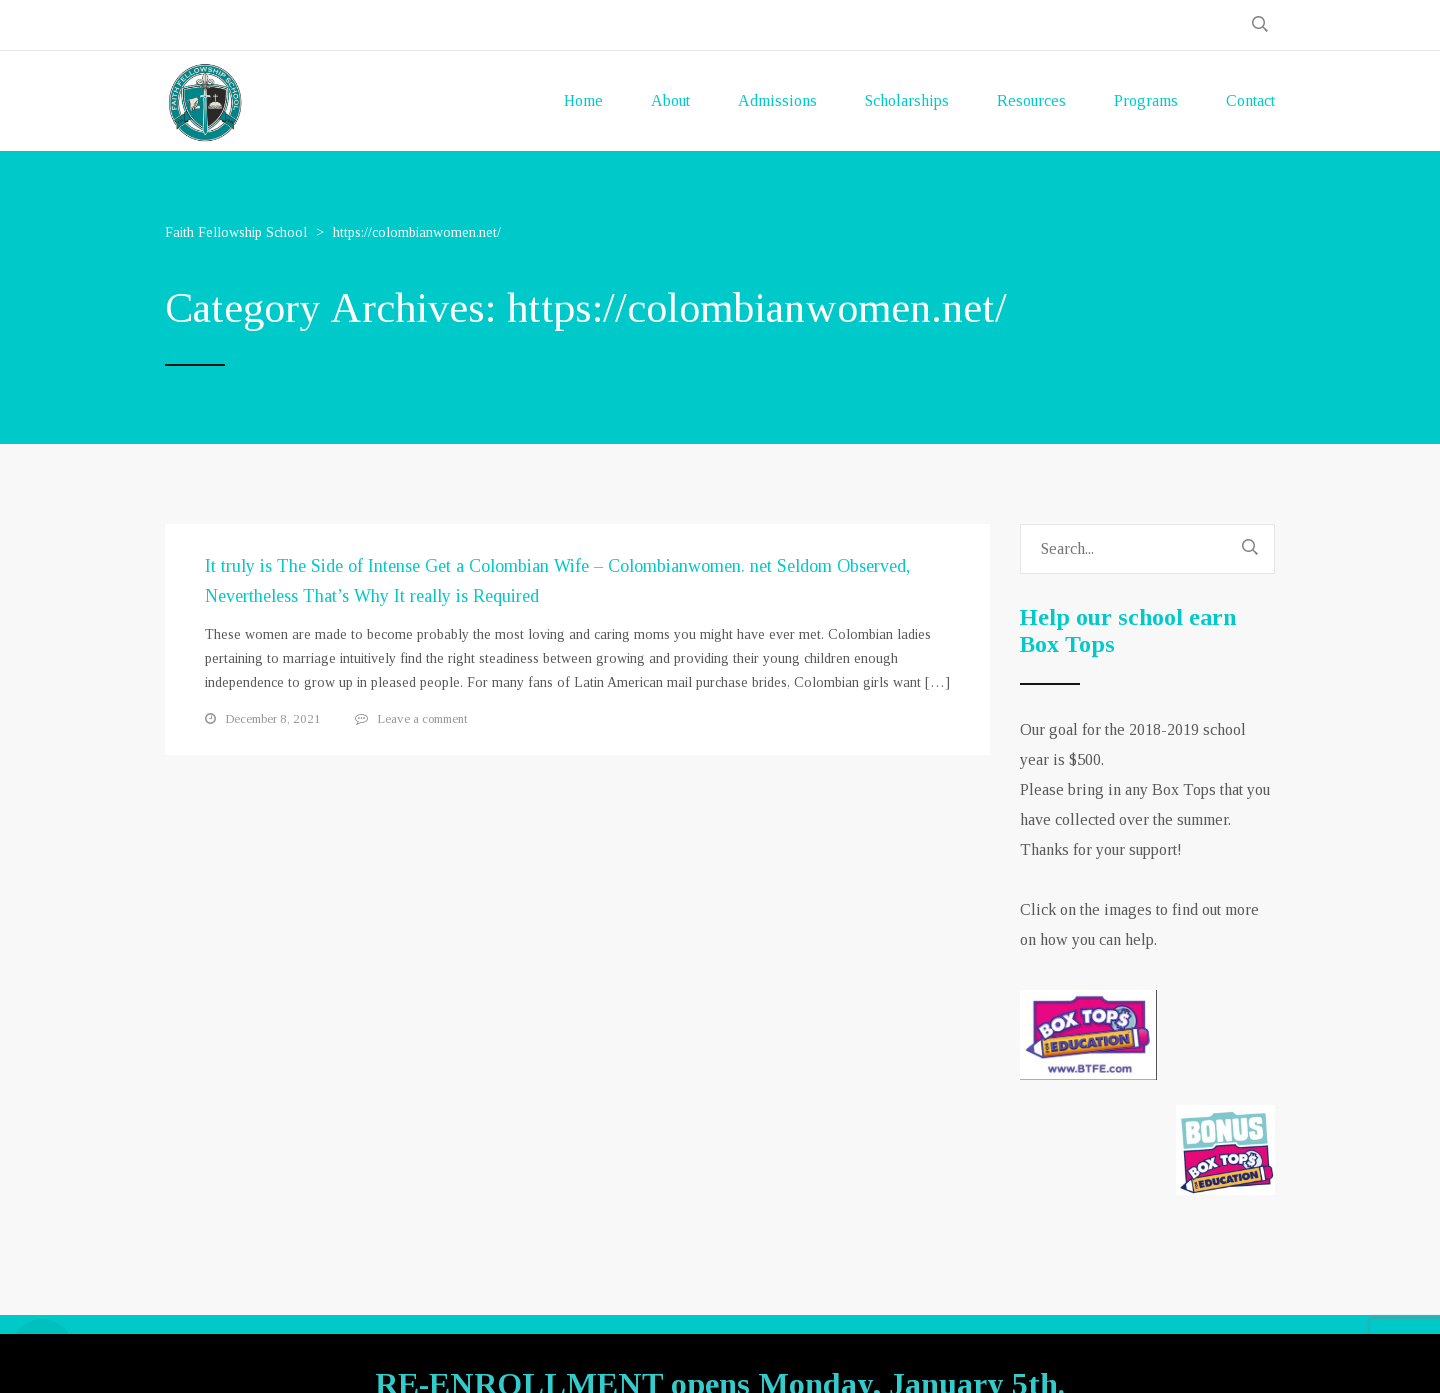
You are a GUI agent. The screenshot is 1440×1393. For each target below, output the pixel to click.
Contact (1250, 100)
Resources (1031, 100)
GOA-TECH (909, 1353)
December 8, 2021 (273, 718)
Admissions (777, 100)
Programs (1146, 100)
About (670, 100)
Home (583, 100)
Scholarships (907, 100)
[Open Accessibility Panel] (42, 1351)
